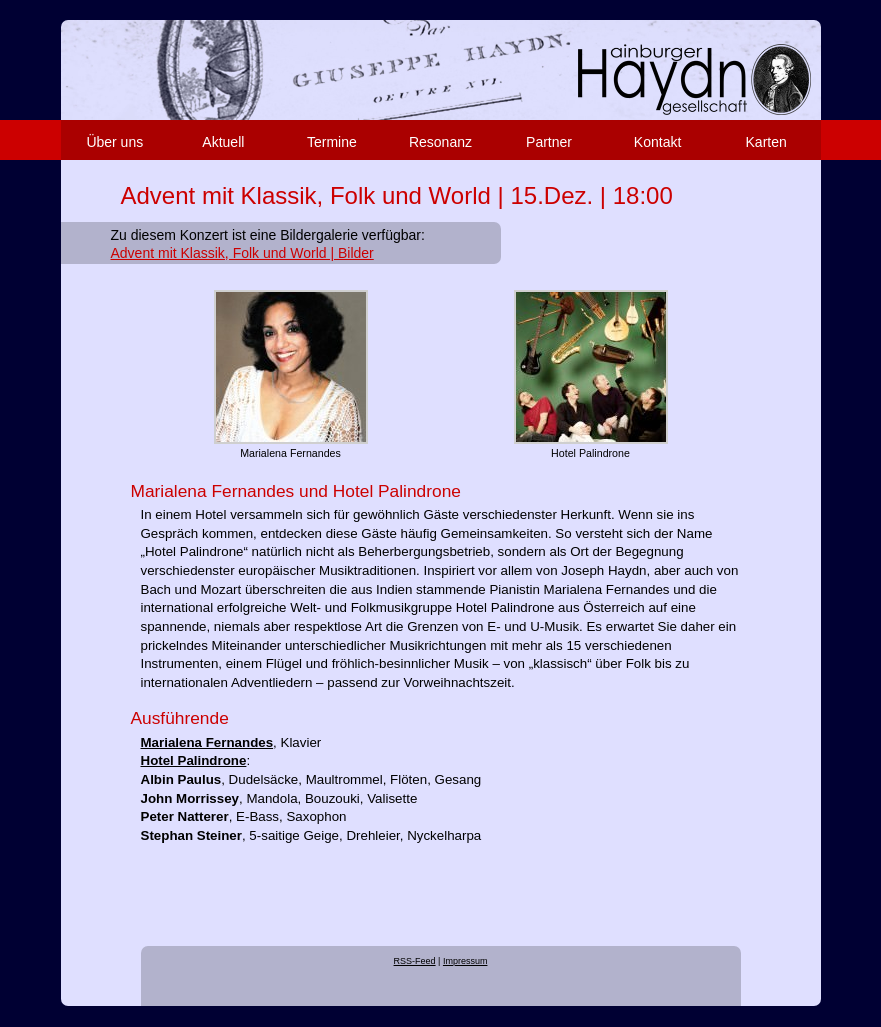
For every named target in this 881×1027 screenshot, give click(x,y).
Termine (332, 142)
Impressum (465, 961)
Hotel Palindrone (194, 760)
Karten (766, 142)
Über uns (114, 142)
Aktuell (223, 142)
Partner (549, 142)
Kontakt (657, 142)
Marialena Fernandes (207, 742)
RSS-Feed (415, 961)
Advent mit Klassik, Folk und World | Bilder (242, 253)
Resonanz (440, 142)
